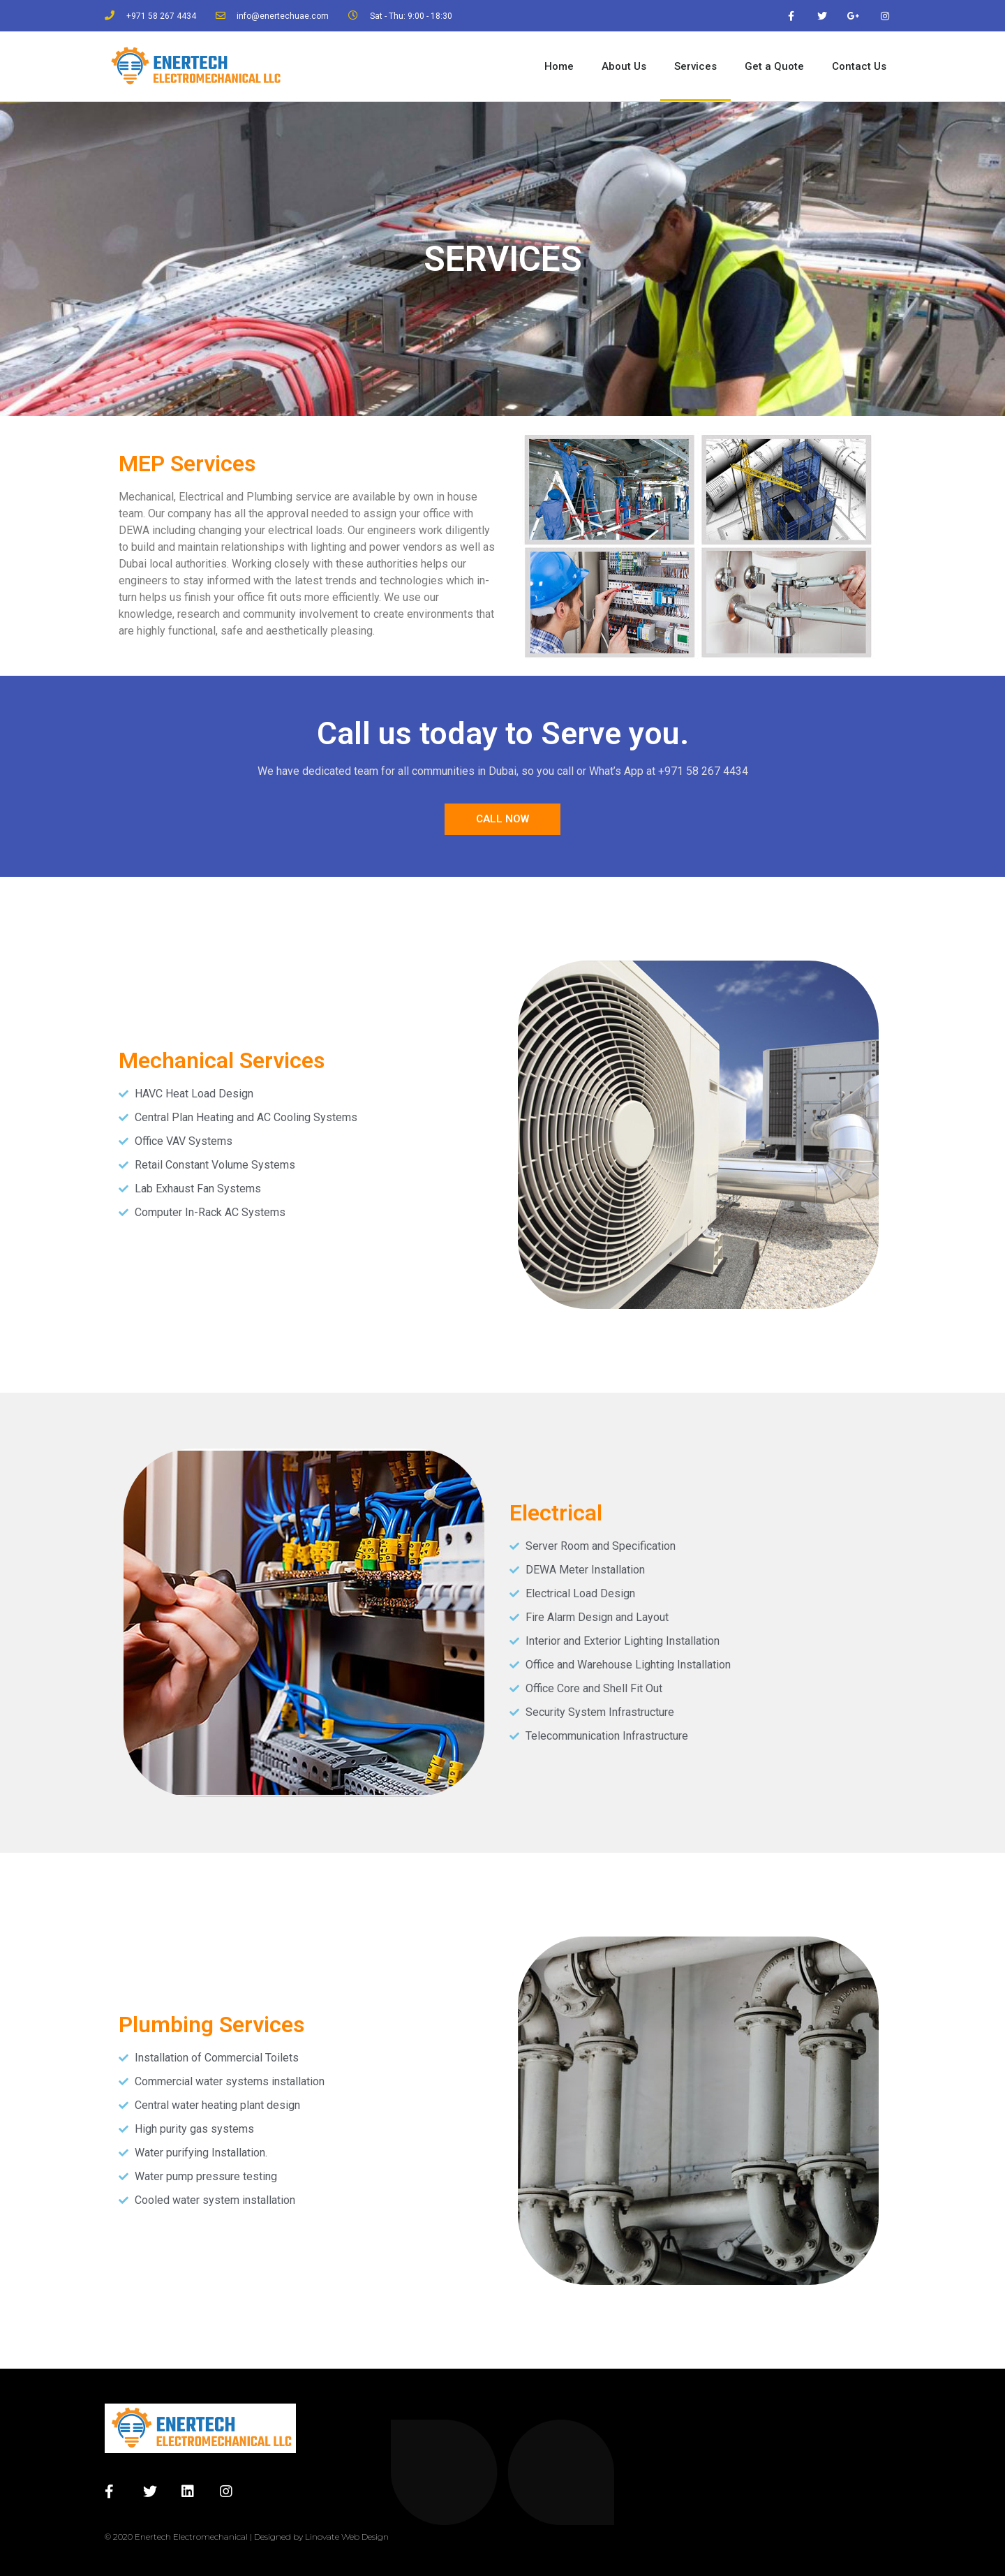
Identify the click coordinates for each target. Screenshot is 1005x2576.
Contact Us (859, 66)
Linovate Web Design (347, 2536)
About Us (624, 66)
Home (559, 66)
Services (695, 66)
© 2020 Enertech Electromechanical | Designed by (205, 2536)
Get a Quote (774, 66)
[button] (502, 819)
